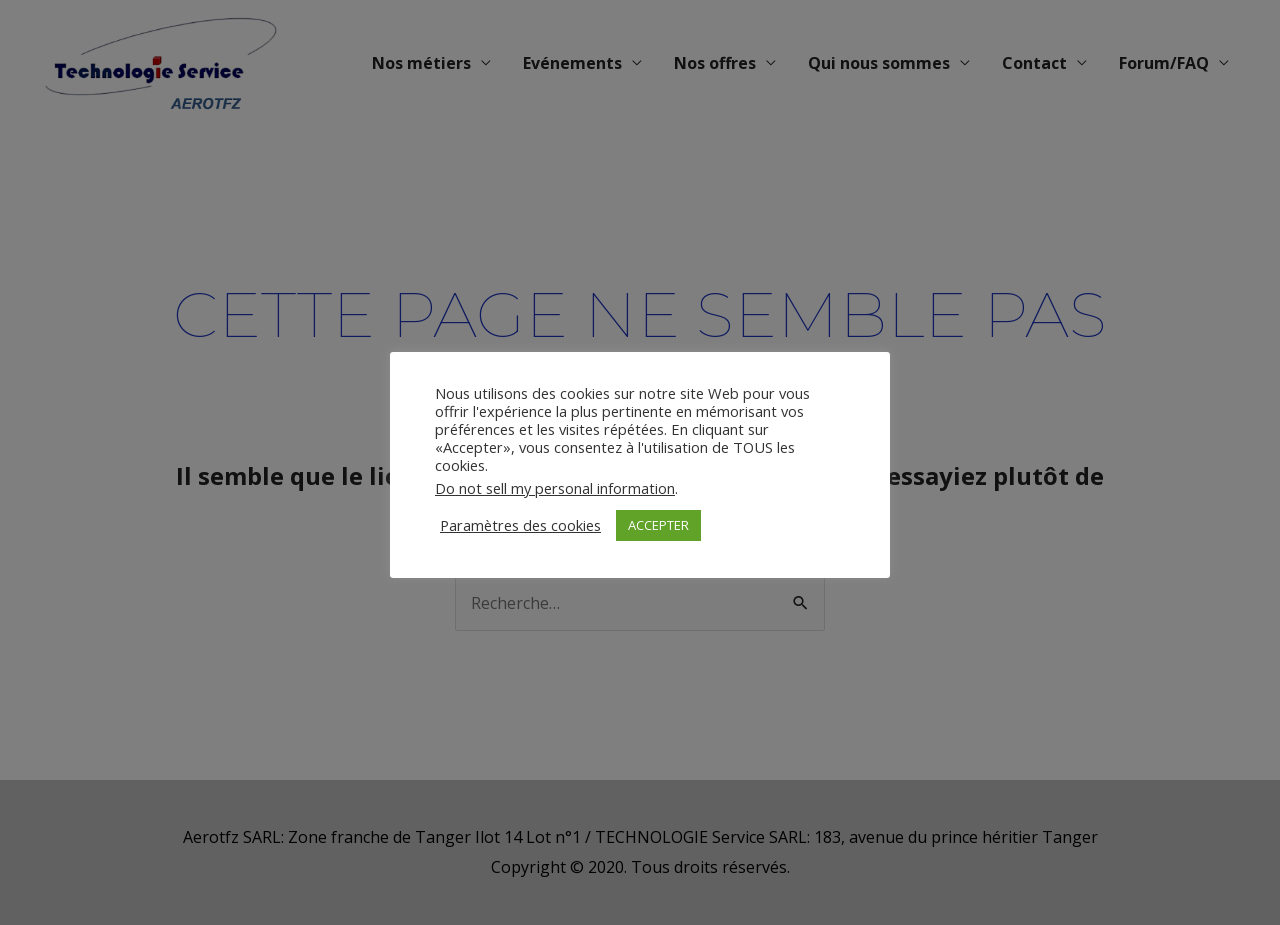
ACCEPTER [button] (658, 525)
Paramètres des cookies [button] (520, 525)
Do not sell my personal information (555, 488)
